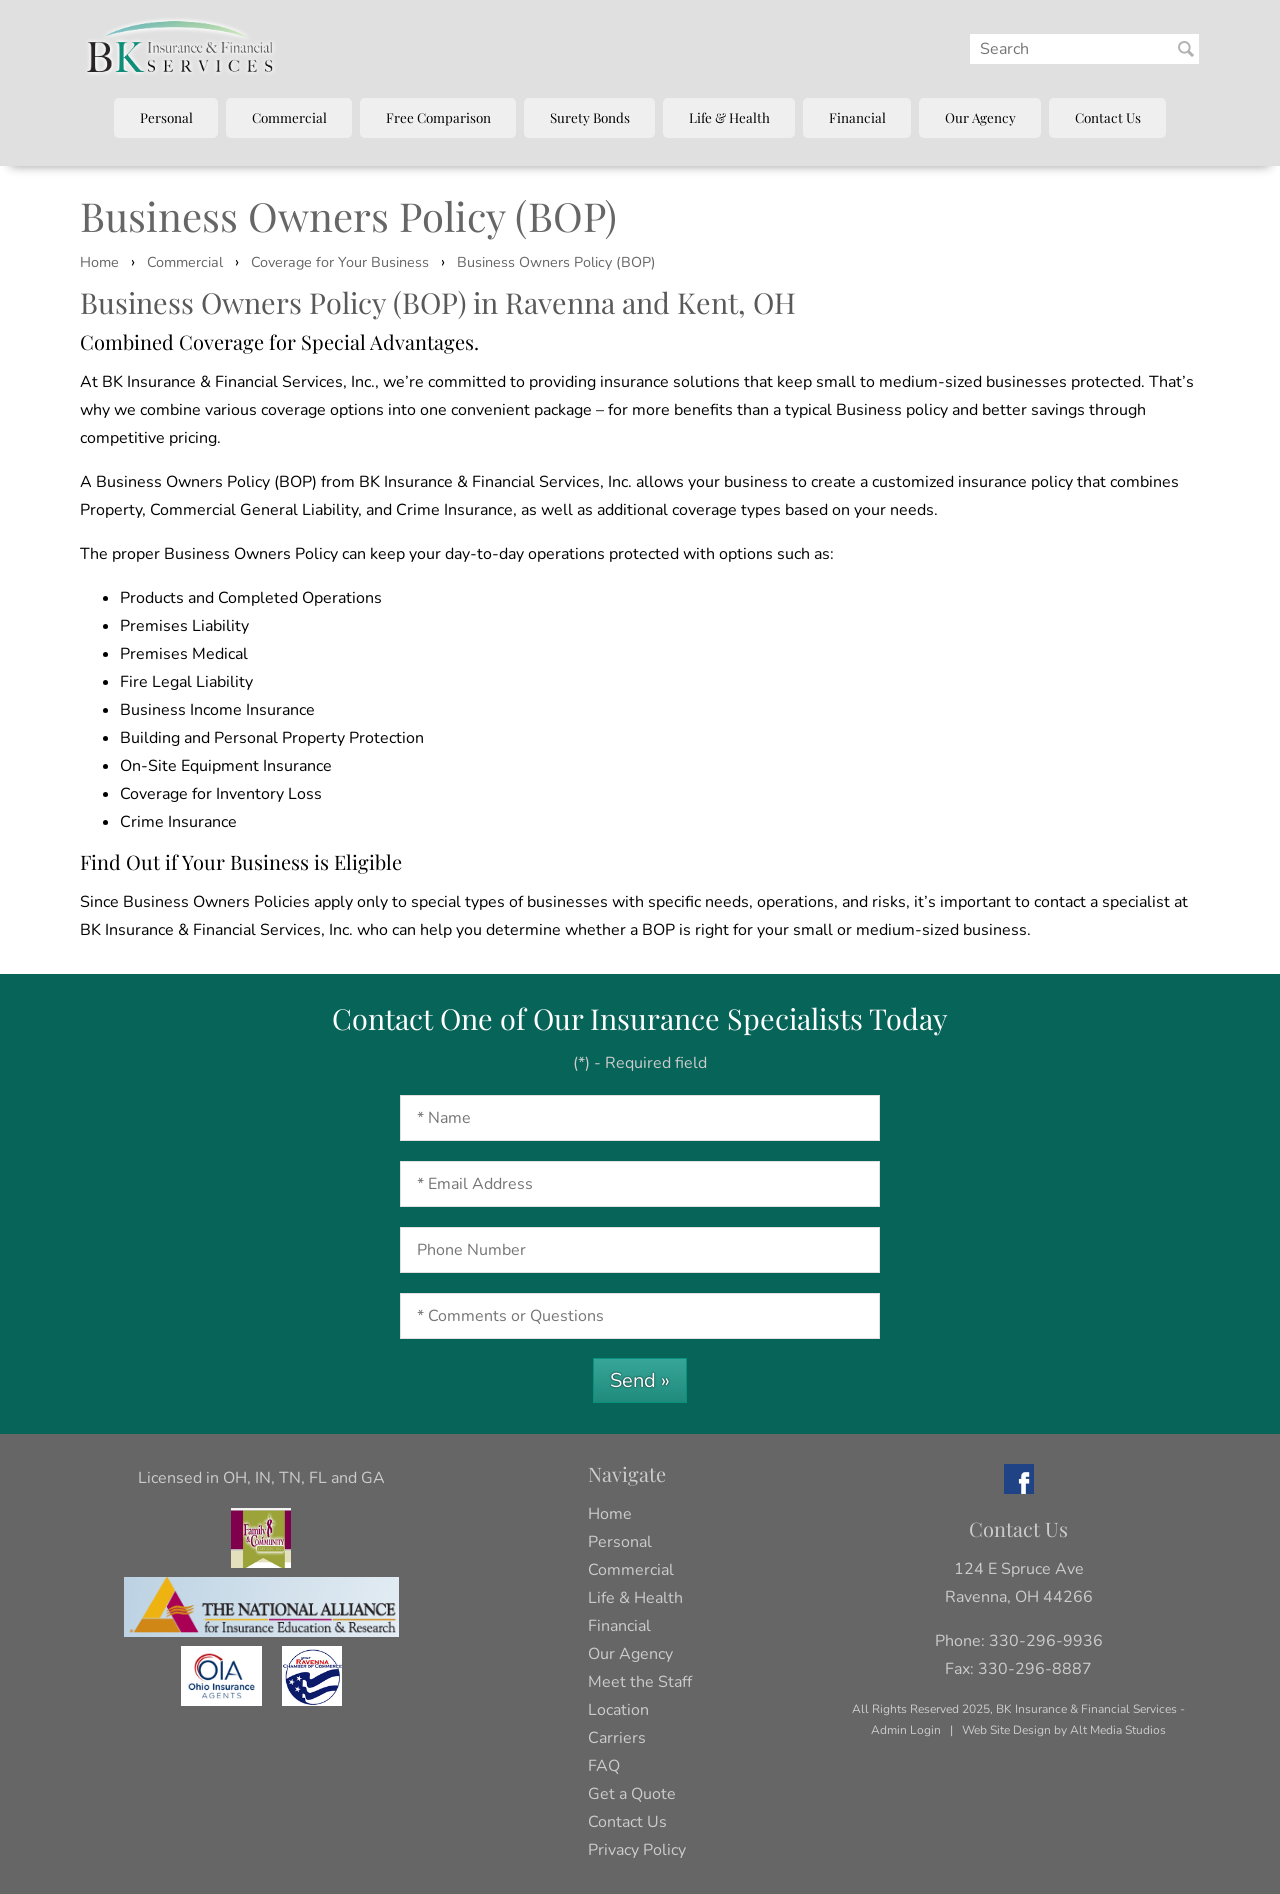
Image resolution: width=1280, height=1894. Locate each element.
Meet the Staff (640, 1682)
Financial (857, 117)
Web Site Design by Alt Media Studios (1064, 1730)
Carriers (617, 1738)
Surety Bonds (590, 117)
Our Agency (980, 117)
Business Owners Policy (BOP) (556, 262)
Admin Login (906, 1730)
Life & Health (729, 117)
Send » (640, 1380)
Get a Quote (632, 1794)
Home (99, 262)
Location (618, 1710)
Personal (166, 117)
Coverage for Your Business (340, 262)
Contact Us (1108, 117)
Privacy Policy (637, 1850)
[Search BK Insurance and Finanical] (1186, 49)
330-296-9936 (1046, 1641)
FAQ (604, 1766)
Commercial (289, 117)
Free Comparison (438, 117)
